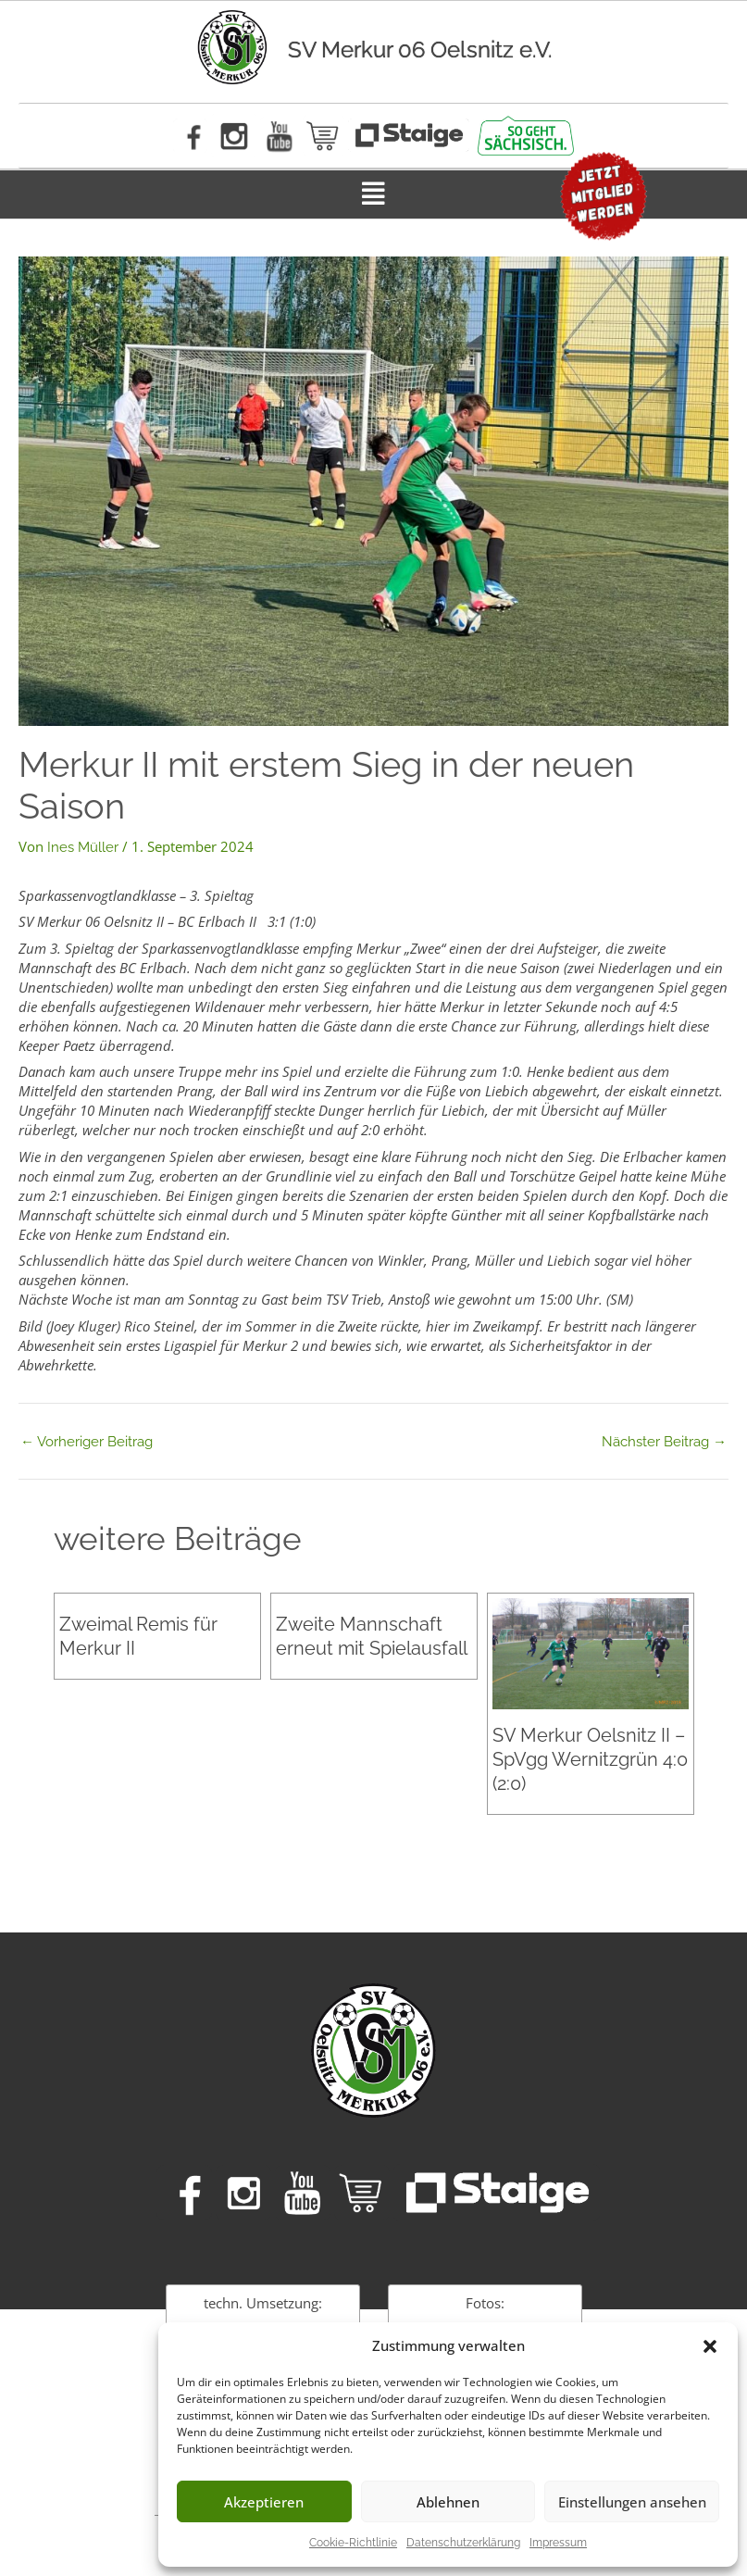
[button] (710, 2346)
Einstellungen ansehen (632, 2502)
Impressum (558, 2542)
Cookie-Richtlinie (353, 2542)
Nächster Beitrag (664, 1441)
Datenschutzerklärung (463, 2542)
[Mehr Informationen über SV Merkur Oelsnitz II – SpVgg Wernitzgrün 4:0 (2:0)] (590, 1652)
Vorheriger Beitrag (86, 1441)
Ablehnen (448, 2502)
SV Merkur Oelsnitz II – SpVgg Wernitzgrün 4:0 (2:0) (590, 1758)
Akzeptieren (264, 2502)
